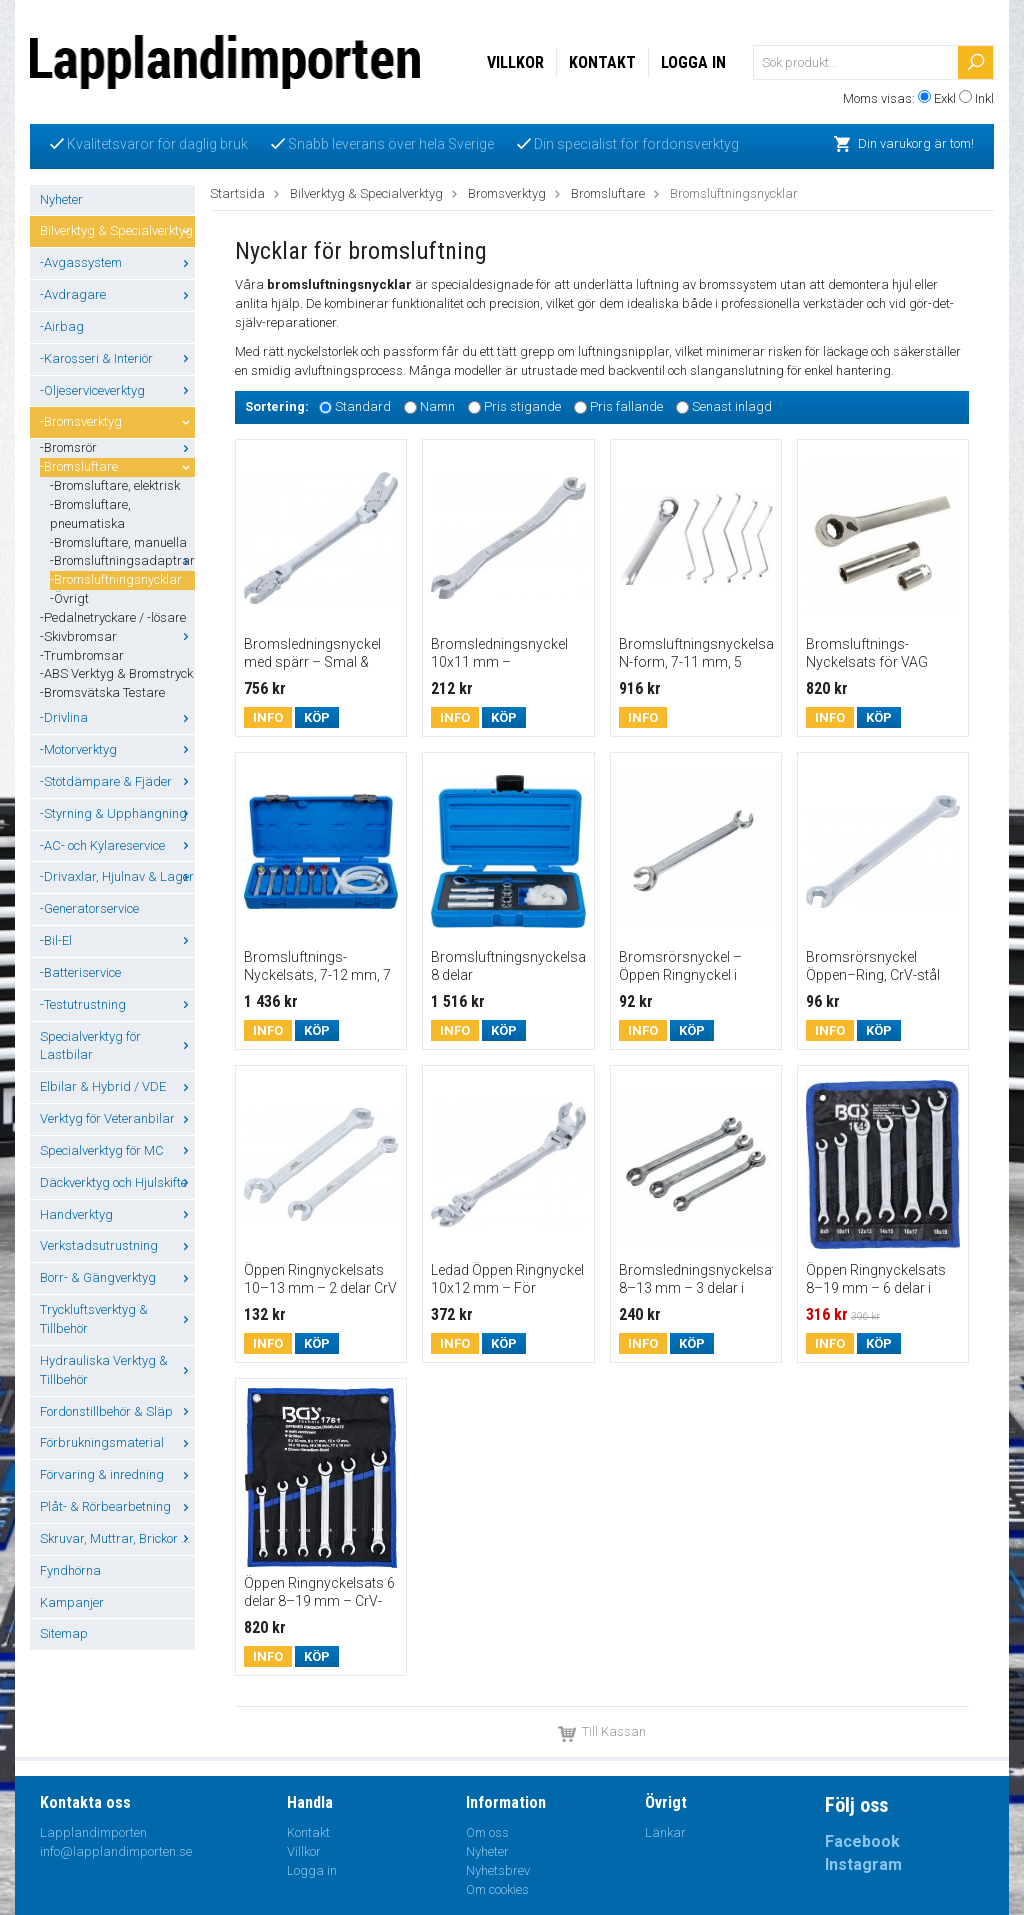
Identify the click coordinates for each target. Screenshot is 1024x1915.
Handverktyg (117, 1214)
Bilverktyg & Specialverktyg (117, 230)
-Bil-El (117, 940)
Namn (437, 406)
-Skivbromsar (117, 636)
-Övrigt (69, 598)
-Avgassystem (117, 262)
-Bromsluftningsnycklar (116, 579)
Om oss (487, 1832)
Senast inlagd (732, 406)
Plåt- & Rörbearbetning (117, 1506)
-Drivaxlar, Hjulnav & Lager (117, 876)
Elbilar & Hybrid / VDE (117, 1086)
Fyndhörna (70, 1570)
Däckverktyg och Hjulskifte (117, 1182)
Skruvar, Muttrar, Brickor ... (117, 1538)
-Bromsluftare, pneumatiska (90, 514)
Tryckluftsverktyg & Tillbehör (117, 1319)
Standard (363, 406)
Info (268, 717)
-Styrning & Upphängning (117, 813)
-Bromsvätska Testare (102, 692)
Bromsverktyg (507, 193)
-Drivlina (117, 717)
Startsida (237, 193)
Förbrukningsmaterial (117, 1442)
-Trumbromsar (82, 655)
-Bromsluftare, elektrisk (115, 485)
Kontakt (602, 62)
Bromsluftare (608, 193)
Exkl (945, 98)
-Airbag (62, 326)
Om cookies (497, 1889)
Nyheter (61, 199)
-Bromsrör (117, 447)
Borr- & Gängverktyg (117, 1277)
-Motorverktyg (117, 749)
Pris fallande (626, 406)
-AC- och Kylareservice (117, 845)
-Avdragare (117, 294)
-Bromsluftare (117, 466)
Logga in (693, 62)
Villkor (515, 62)
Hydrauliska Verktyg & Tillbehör (117, 1370)
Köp (317, 717)
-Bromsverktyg (117, 421)
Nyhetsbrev (498, 1870)
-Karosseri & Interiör (117, 358)
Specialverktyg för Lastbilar (117, 1046)
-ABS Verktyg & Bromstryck (116, 673)
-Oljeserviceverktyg (117, 390)
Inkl (984, 98)
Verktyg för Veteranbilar (117, 1118)
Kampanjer (72, 1602)
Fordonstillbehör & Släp (117, 1411)
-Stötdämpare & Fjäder (117, 781)
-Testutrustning (117, 1004)
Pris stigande (522, 406)
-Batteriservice (80, 972)
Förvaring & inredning (117, 1474)
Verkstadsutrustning (117, 1245)
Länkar (665, 1832)
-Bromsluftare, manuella (118, 542)
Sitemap (64, 1633)
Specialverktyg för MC (117, 1150)
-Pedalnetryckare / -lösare (113, 617)
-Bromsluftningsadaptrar (122, 560)
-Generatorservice (89, 908)
